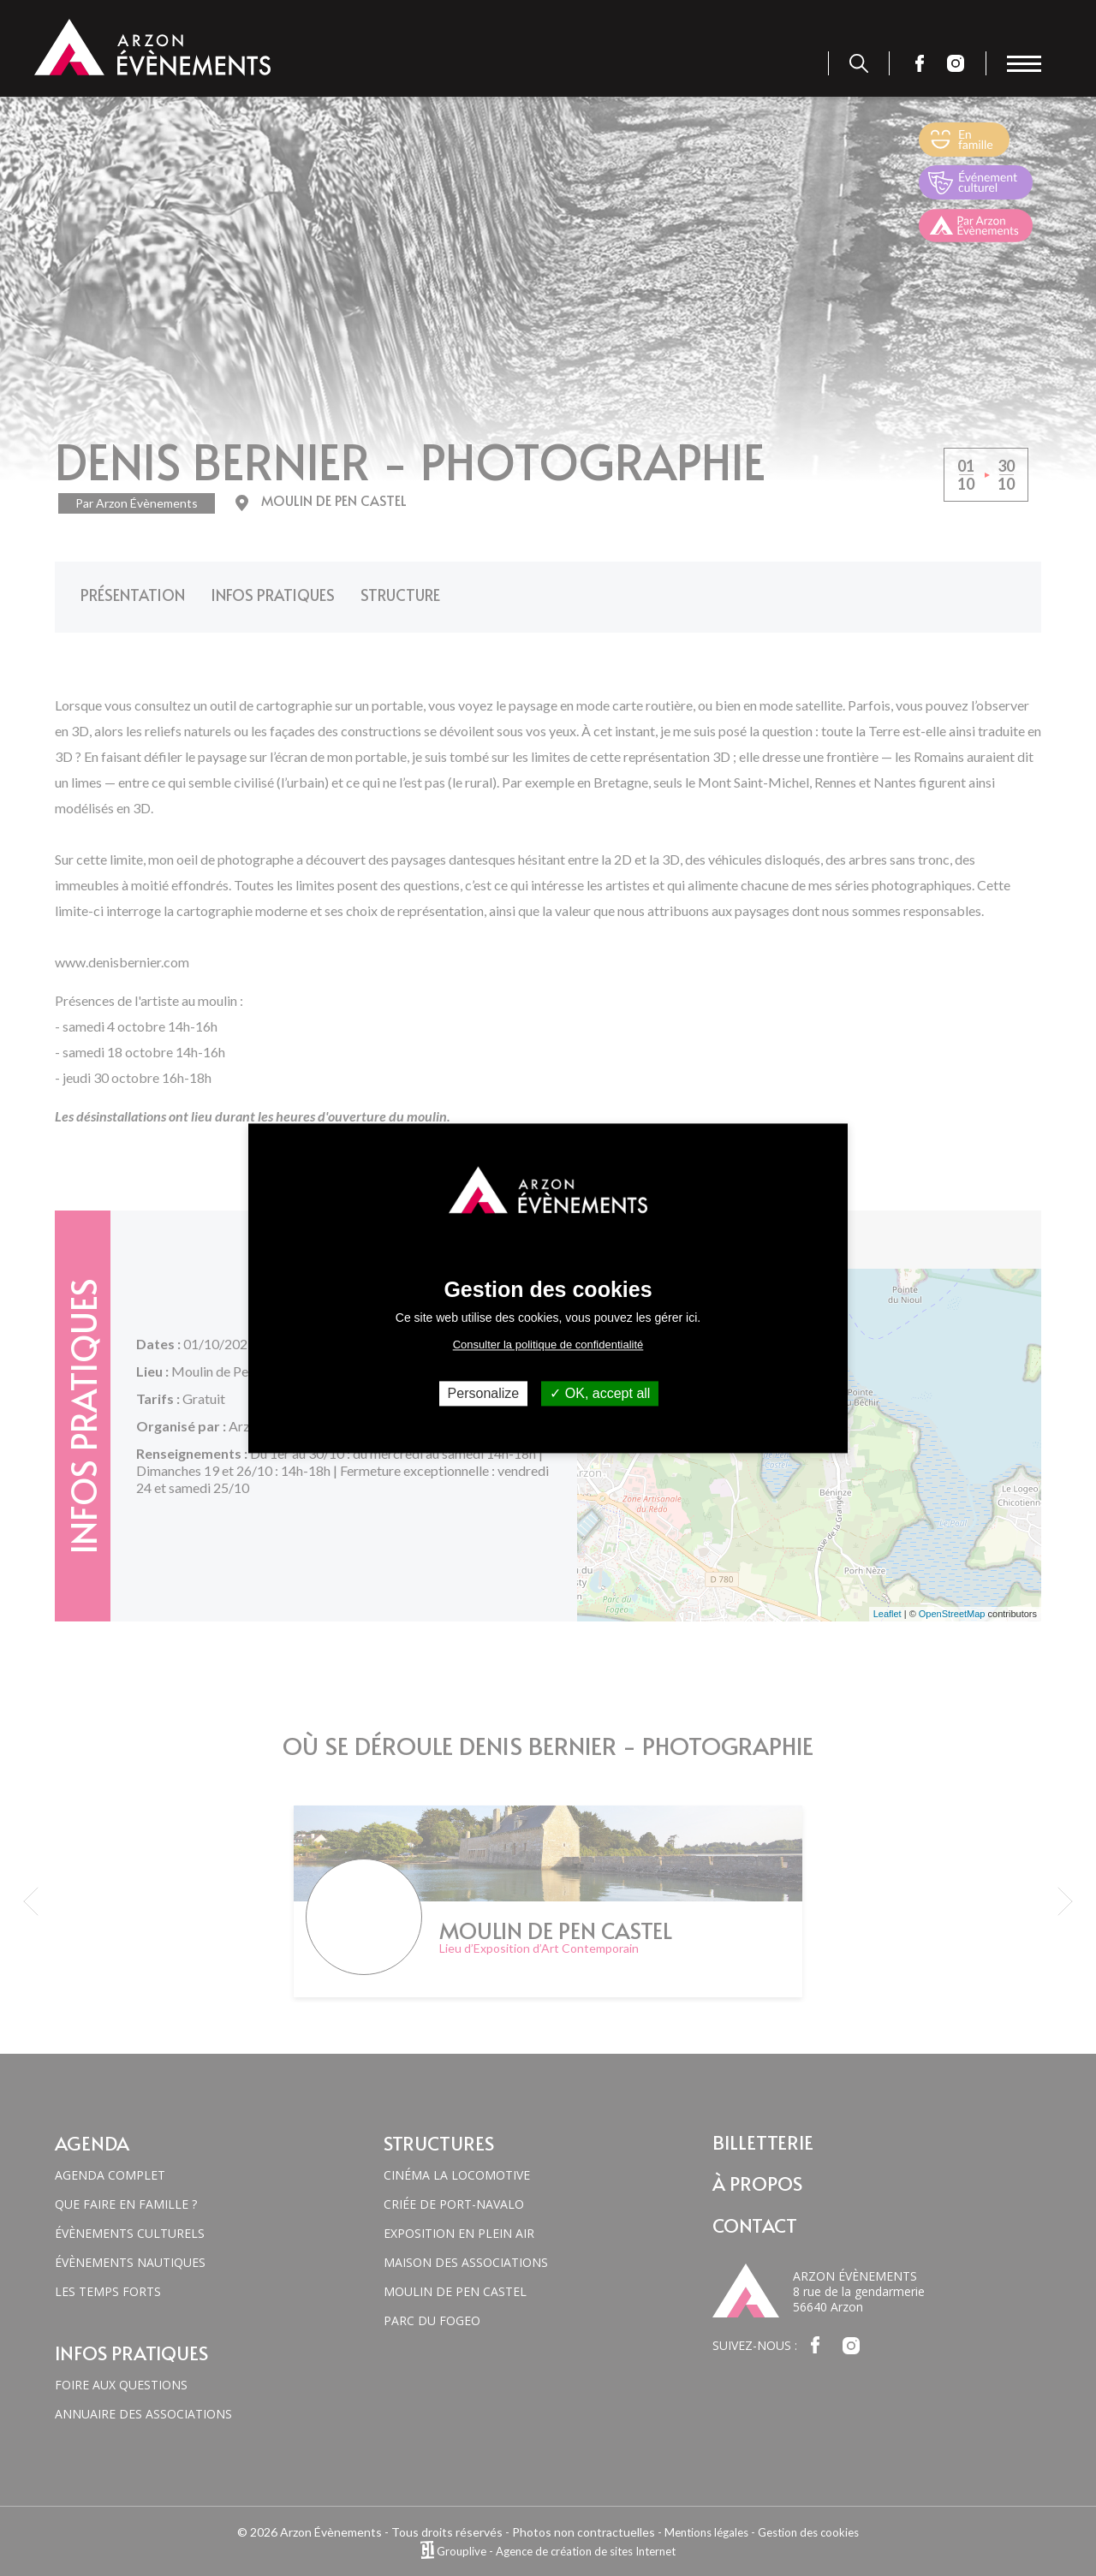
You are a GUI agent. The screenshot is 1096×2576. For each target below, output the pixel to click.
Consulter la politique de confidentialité (548, 1344)
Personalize (484, 1393)
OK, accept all (600, 1393)
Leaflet (887, 1602)
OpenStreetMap (952, 1602)
